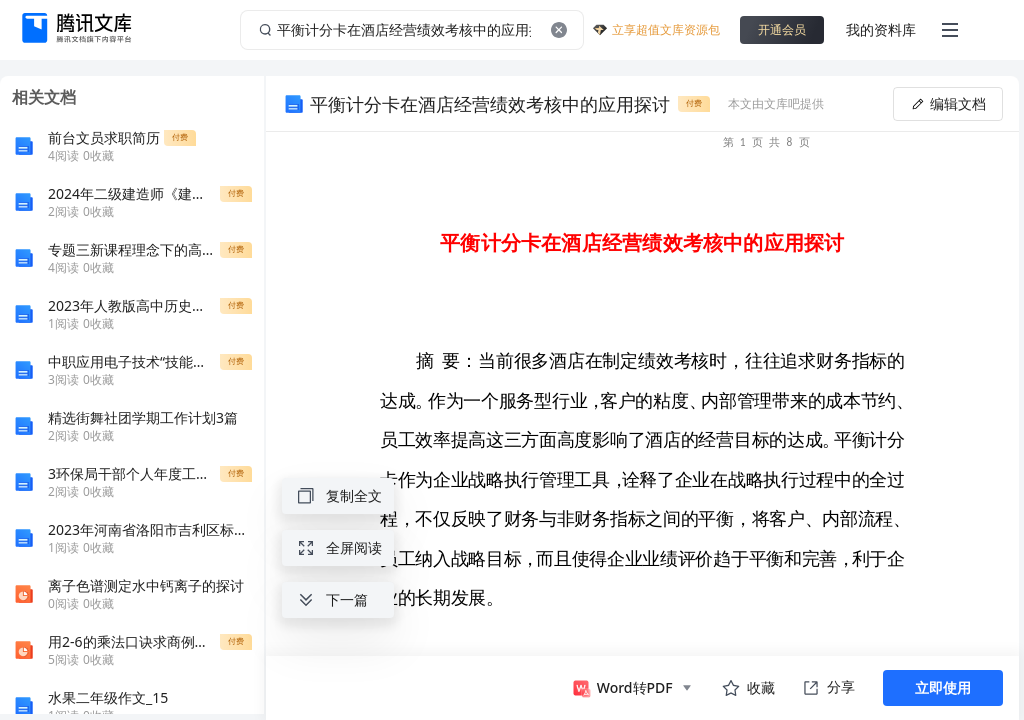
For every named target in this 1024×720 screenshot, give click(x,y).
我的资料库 (881, 29)
